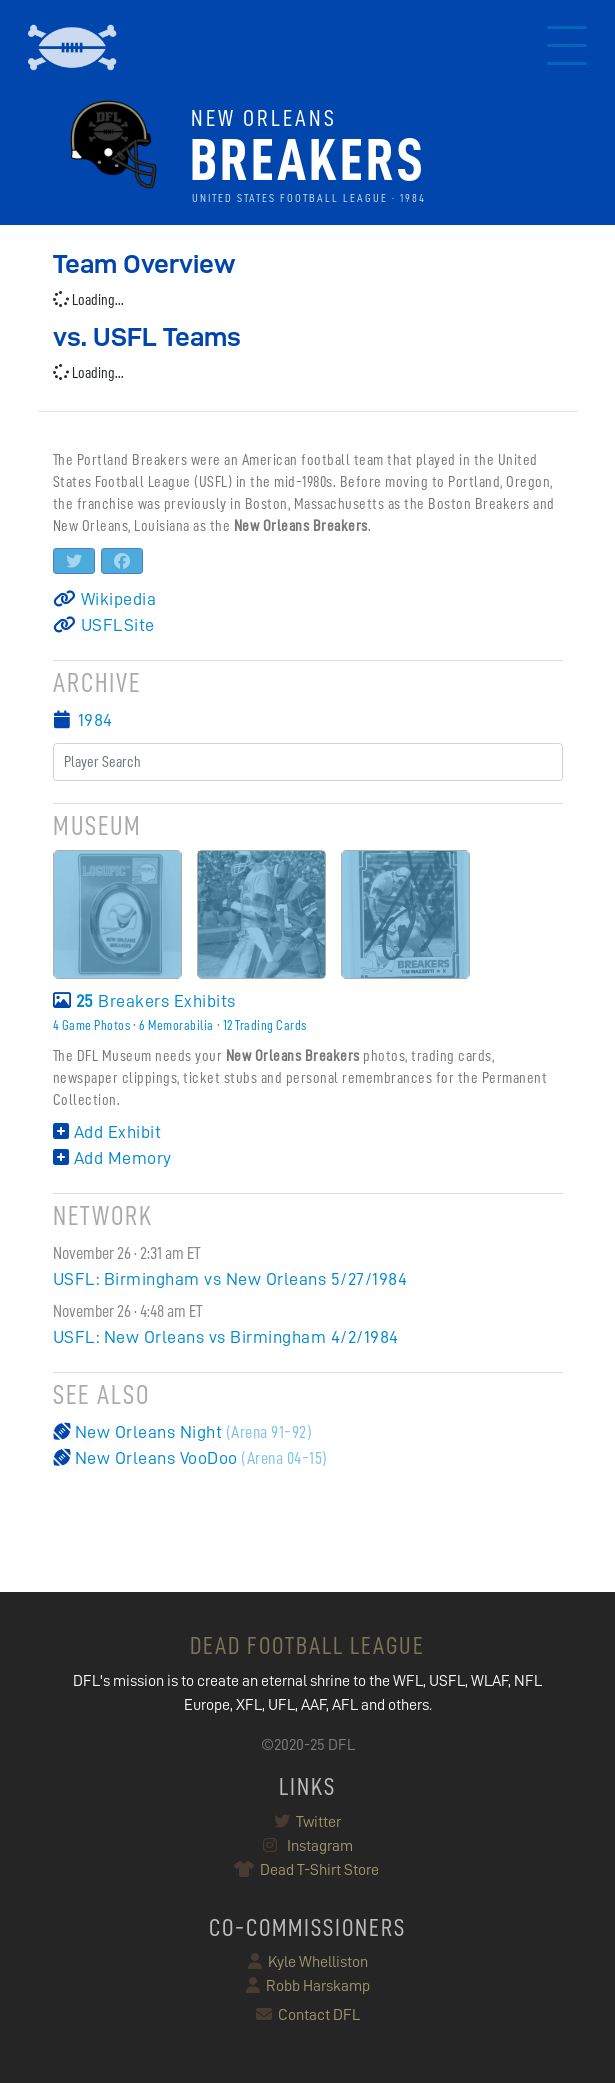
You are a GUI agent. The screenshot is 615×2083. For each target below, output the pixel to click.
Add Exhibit (107, 1132)
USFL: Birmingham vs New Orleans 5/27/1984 (230, 1279)
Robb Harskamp (308, 1986)
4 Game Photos (92, 1025)
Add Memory (112, 1158)
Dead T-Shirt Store (307, 1870)
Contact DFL (308, 2015)
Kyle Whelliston (308, 1962)
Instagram (308, 1846)
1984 (95, 720)
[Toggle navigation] (567, 48)
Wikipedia (105, 599)
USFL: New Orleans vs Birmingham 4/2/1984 (226, 1337)
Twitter (307, 1822)
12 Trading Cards (265, 1025)
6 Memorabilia (176, 1025)
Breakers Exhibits (144, 1001)
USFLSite (104, 625)
